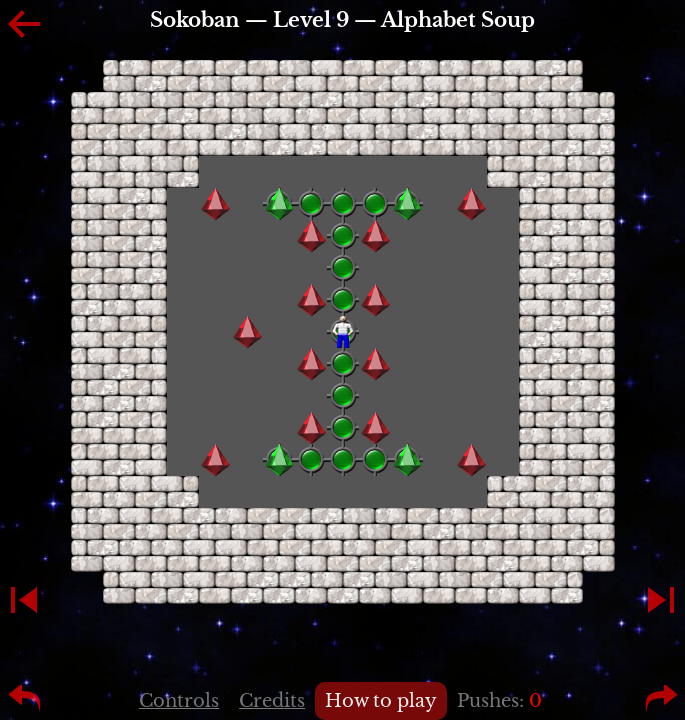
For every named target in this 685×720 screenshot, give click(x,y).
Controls (179, 701)
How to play (381, 701)
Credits (272, 701)
